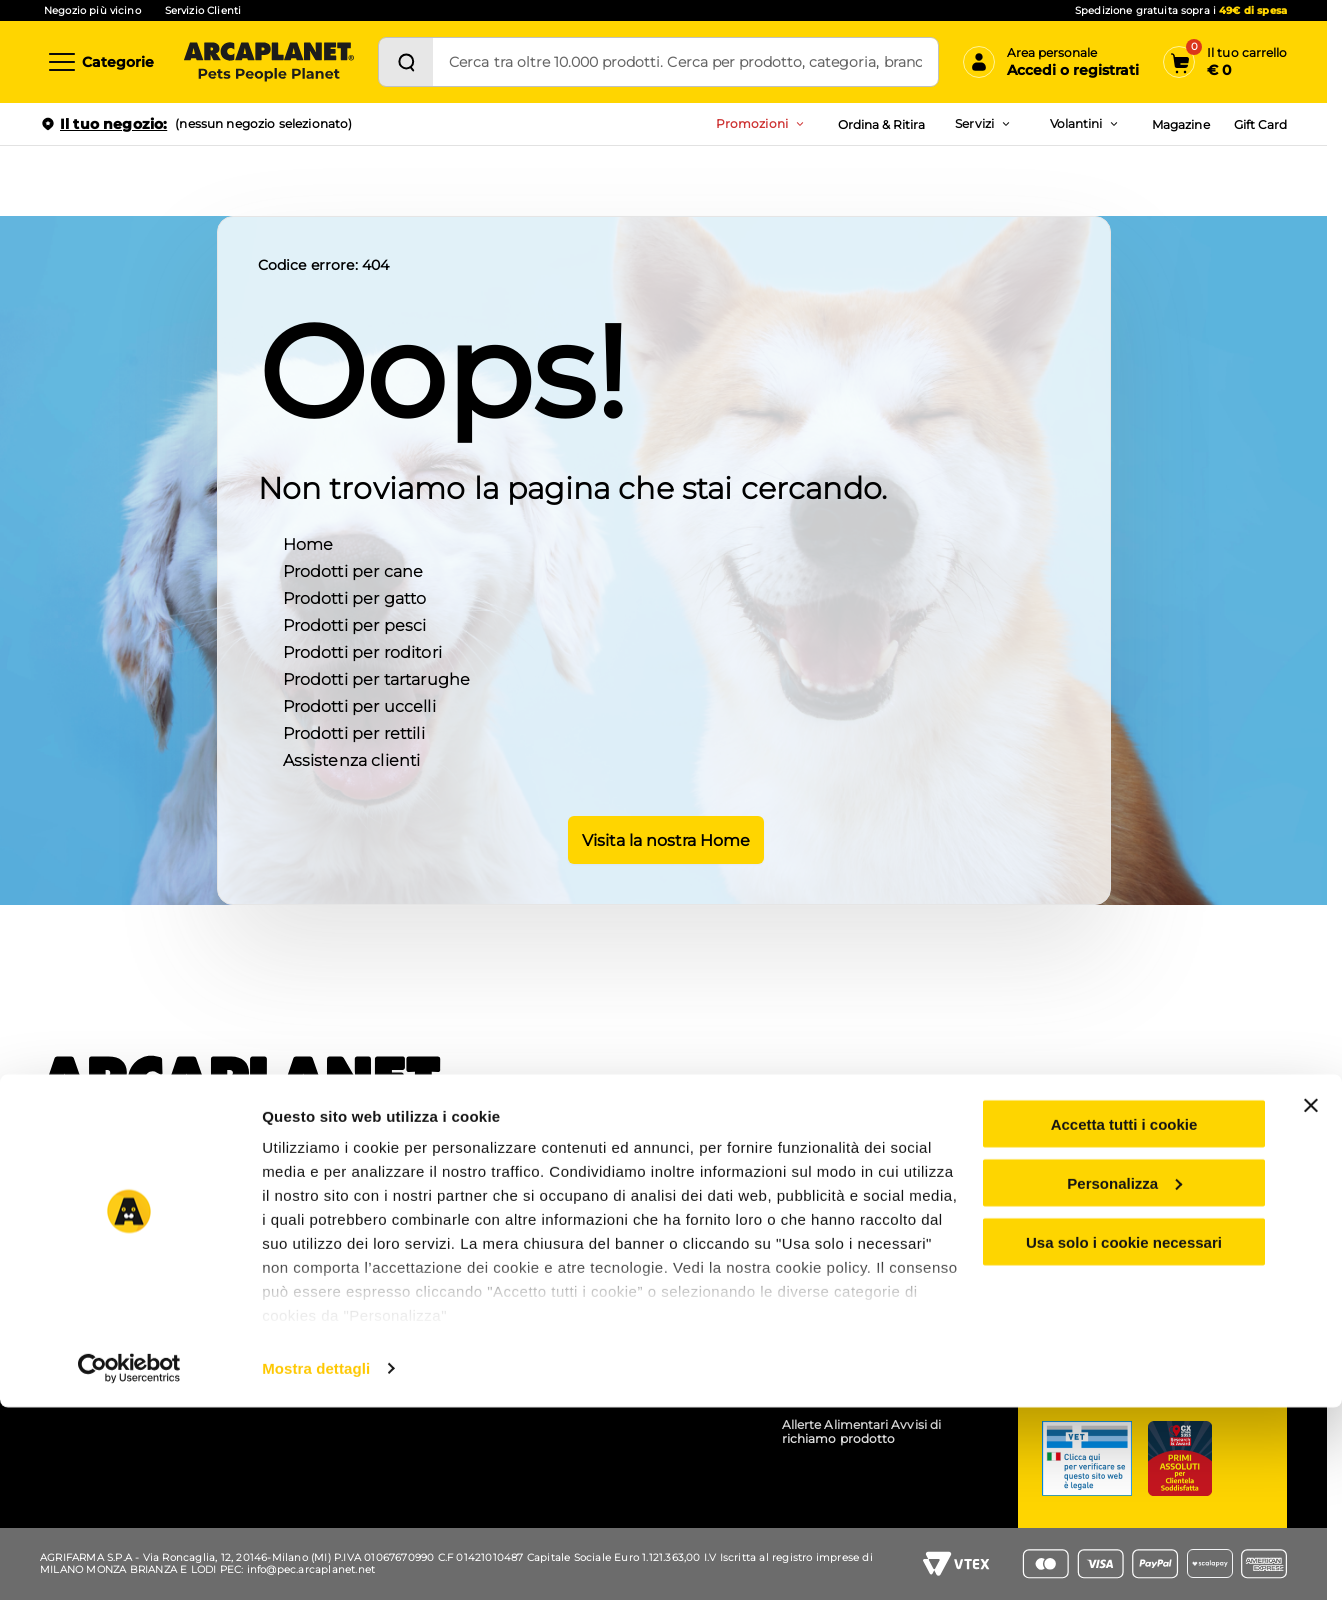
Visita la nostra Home (663, 838)
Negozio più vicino (92, 10)
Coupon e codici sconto (609, 1187)
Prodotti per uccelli (359, 704)
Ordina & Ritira (882, 124)
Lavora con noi (93, 1214)
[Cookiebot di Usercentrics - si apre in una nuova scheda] (129, 1561)
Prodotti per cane (353, 569)
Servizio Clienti (203, 10)
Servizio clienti (1121, 1205)
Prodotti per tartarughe (377, 677)
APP (306, 1187)
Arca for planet (93, 1240)
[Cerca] (406, 62)
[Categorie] (100, 62)
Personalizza (1124, 1375)
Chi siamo (78, 1187)
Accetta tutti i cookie (1124, 1316)
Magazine (1180, 124)
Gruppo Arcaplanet (840, 1187)
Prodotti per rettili (354, 731)
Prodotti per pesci (355, 623)
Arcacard (565, 1240)
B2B (794, 1214)
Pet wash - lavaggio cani (367, 1240)
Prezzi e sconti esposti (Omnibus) (638, 1214)
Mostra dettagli (316, 1560)
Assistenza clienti (352, 758)
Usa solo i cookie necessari (1124, 1434)
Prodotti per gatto (355, 596)
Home (308, 542)
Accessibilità (819, 1240)
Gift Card (1260, 124)
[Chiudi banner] (1311, 1298)
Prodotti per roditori (362, 650)
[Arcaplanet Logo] (269, 62)
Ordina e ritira (334, 1214)
